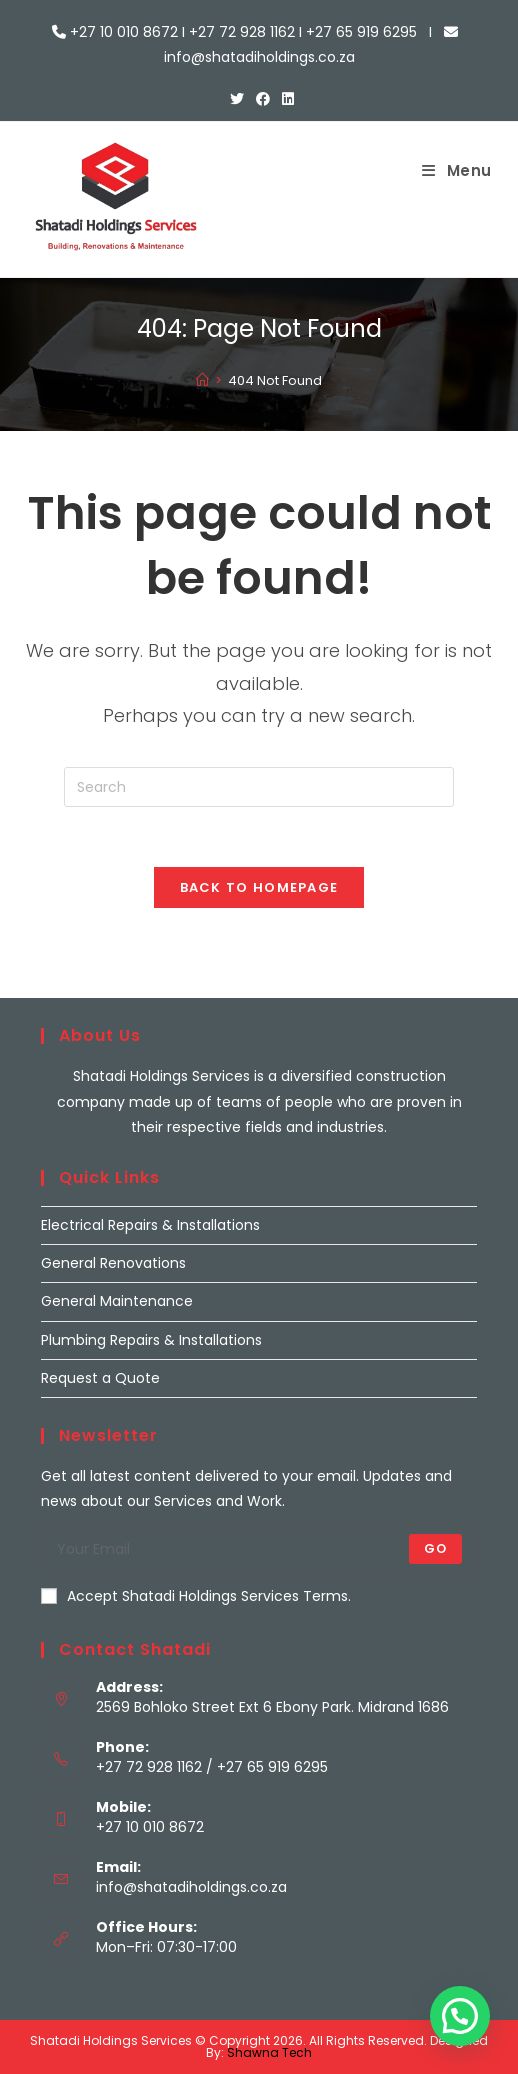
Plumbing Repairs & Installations (151, 1340)
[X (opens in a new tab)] (237, 99)
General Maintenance (117, 1301)
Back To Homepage (259, 887)
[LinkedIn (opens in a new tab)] (285, 99)
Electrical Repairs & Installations (150, 1225)
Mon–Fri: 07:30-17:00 (166, 1947)
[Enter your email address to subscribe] (259, 1549)
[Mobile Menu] (457, 170)
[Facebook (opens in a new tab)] (263, 99)
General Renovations (113, 1263)
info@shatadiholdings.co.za (191, 1887)
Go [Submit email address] (435, 1548)
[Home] (202, 380)
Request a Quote (100, 1378)
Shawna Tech (269, 2052)
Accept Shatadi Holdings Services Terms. (196, 1596)
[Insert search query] (259, 787)
